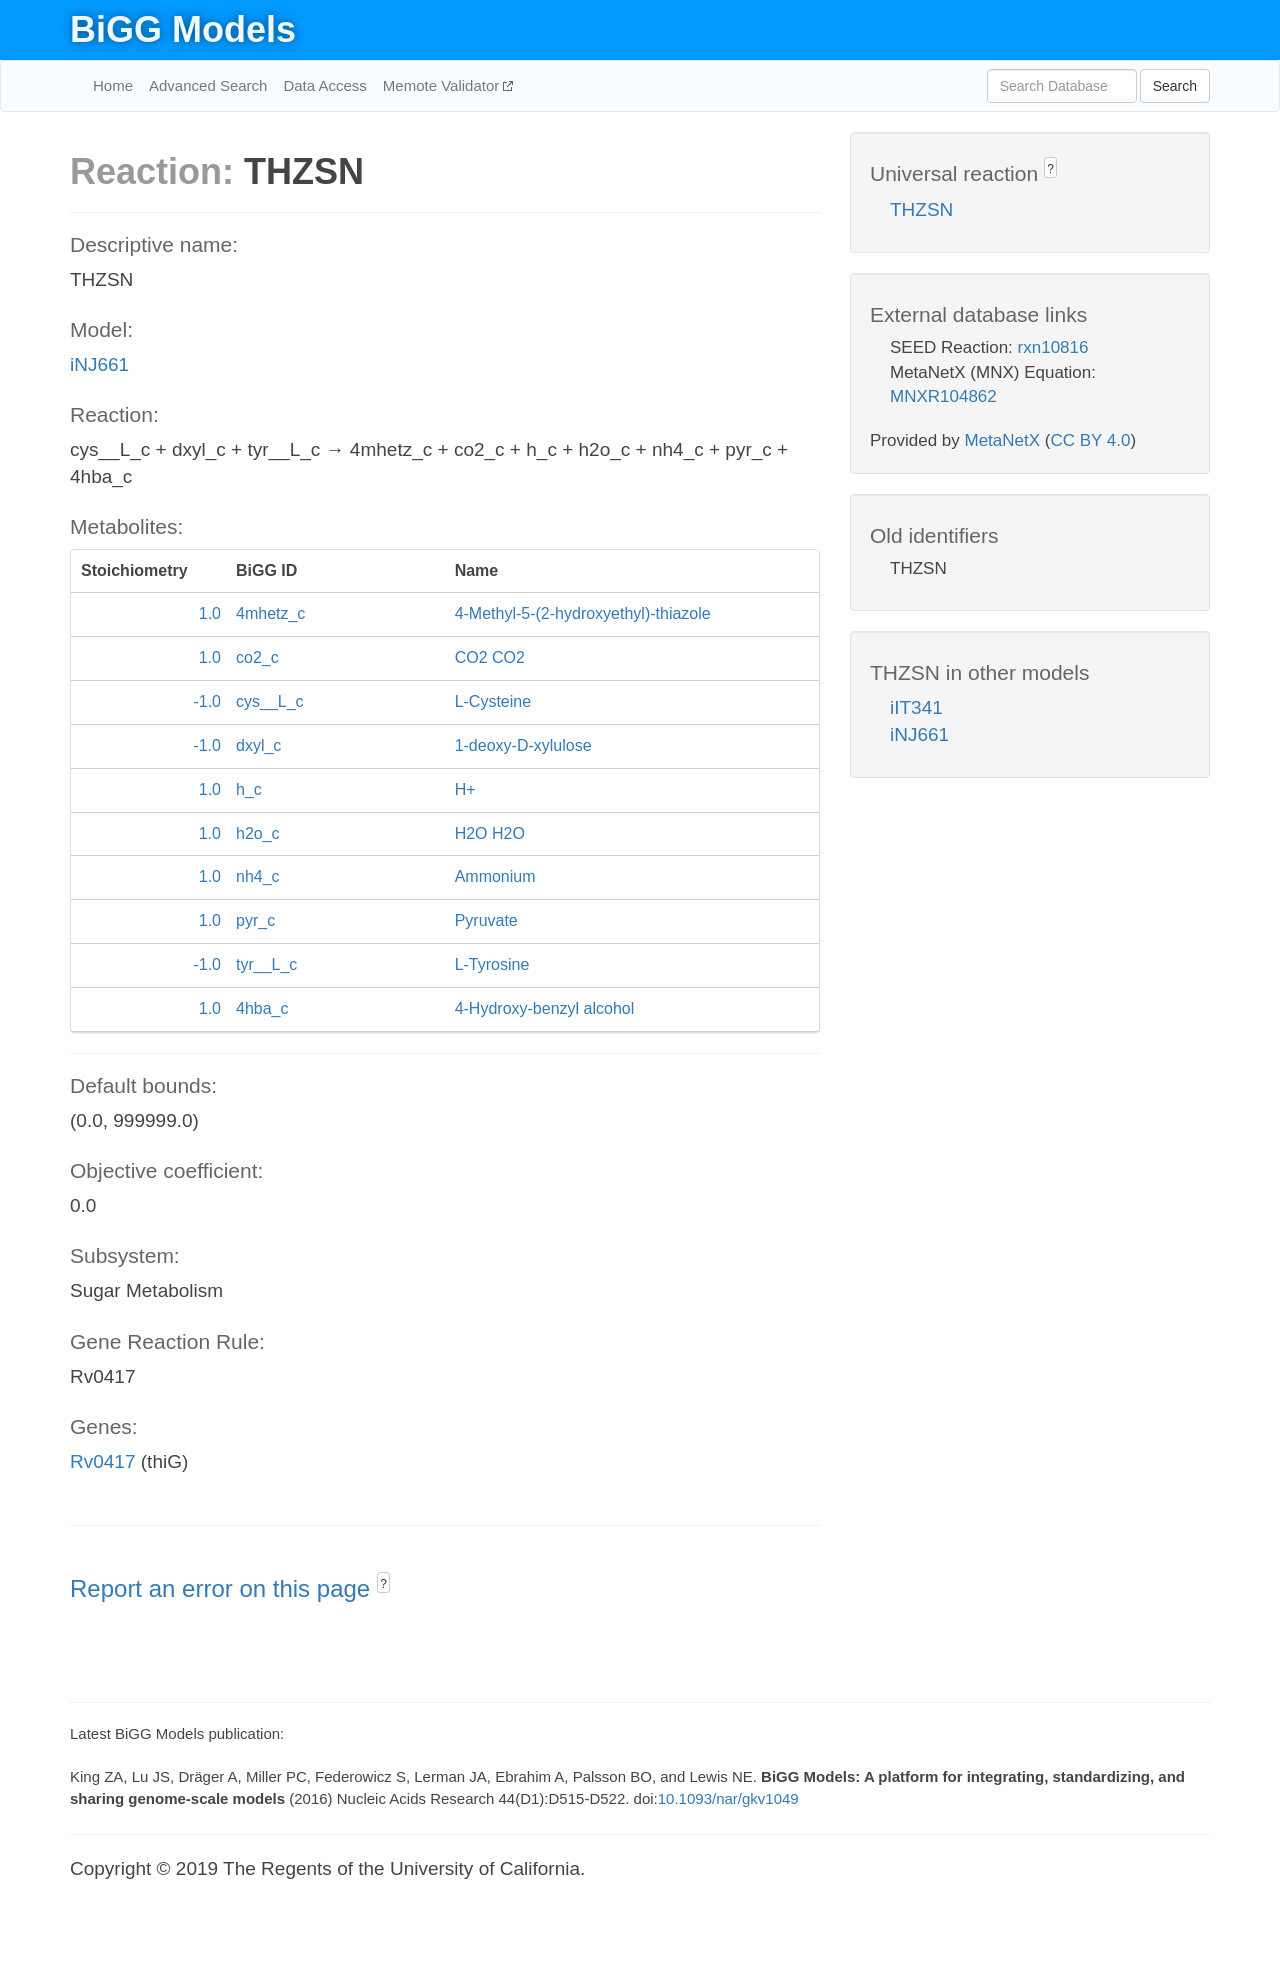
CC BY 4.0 (1090, 440)
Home (113, 85)
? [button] (383, 1584)
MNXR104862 (943, 396)
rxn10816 (1053, 347)
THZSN (921, 209)
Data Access (324, 85)
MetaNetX (1003, 440)
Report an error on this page (223, 1588)
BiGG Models (183, 29)
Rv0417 (103, 1461)
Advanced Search (208, 85)
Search (1175, 86)
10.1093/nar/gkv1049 (728, 1798)
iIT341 (916, 707)
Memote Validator (443, 85)
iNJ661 (99, 364)
